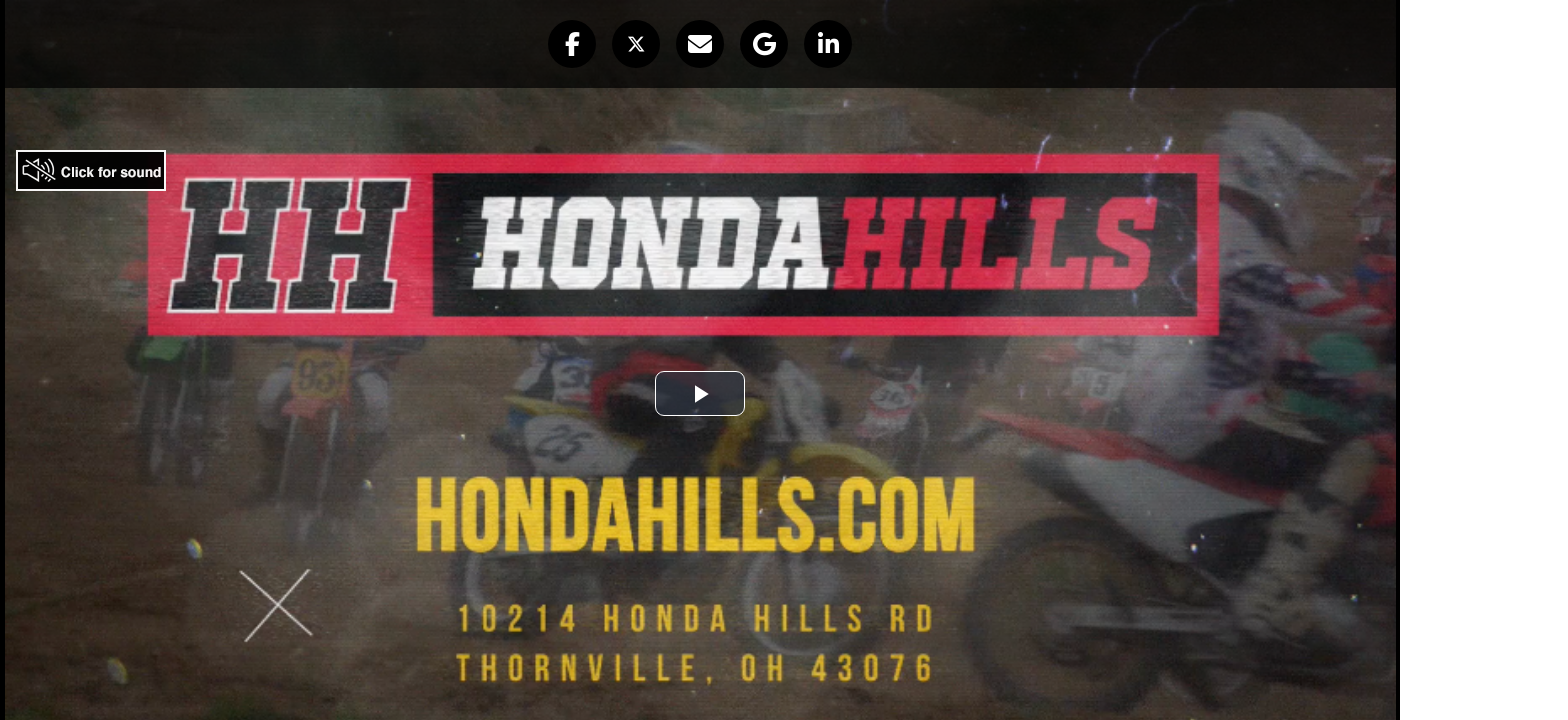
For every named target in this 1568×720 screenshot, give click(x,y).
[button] (572, 44)
